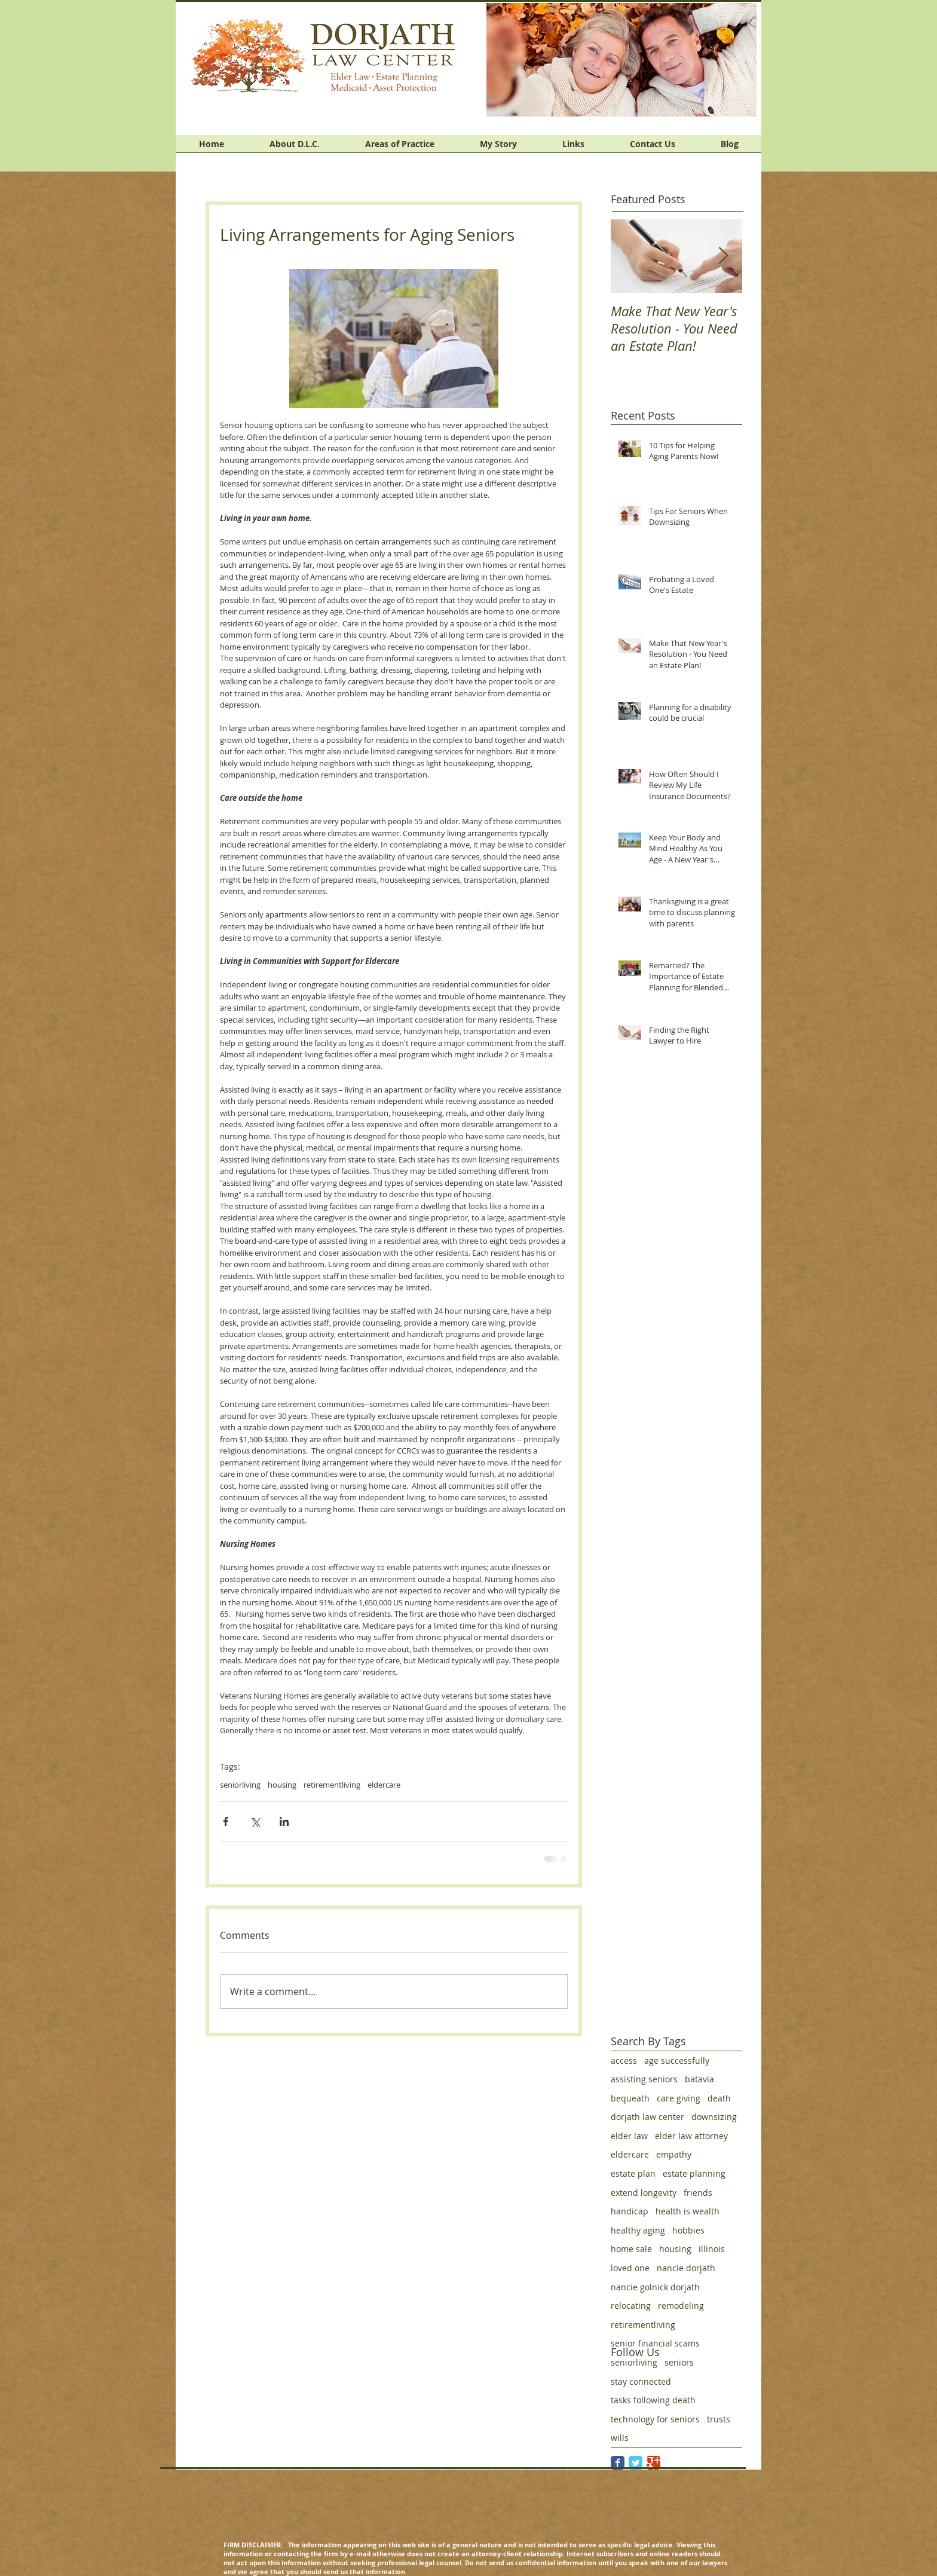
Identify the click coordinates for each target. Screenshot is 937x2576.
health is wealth (687, 2211)
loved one (630, 2268)
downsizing (714, 2116)
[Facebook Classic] (617, 2463)
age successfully (676, 2060)
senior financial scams (655, 2343)
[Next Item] (723, 256)
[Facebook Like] (685, 133)
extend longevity (643, 2192)
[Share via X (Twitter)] (255, 1821)
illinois (712, 2248)
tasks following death (653, 2400)
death (719, 2098)
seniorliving (240, 1784)
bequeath (630, 2098)
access (624, 2060)
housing (282, 1784)
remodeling (681, 2305)
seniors (679, 2362)
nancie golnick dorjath (655, 2287)
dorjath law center (647, 2116)
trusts (718, 2419)
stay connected (641, 2381)
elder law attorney (691, 2135)
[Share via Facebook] (225, 1821)
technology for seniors (655, 2419)
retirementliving (332, 1784)
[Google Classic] (653, 2463)
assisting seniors (644, 2079)
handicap (629, 2211)
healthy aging (638, 2230)
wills (620, 2437)
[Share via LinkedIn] (284, 1821)
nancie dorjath (686, 2268)
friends (698, 2192)
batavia (699, 2079)
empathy (673, 2154)
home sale (631, 2248)
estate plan (633, 2173)
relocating (631, 2305)
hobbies (688, 2230)
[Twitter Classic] (635, 2463)
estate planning (694, 2173)
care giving (678, 2098)
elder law (629, 2135)
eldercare (384, 1784)
